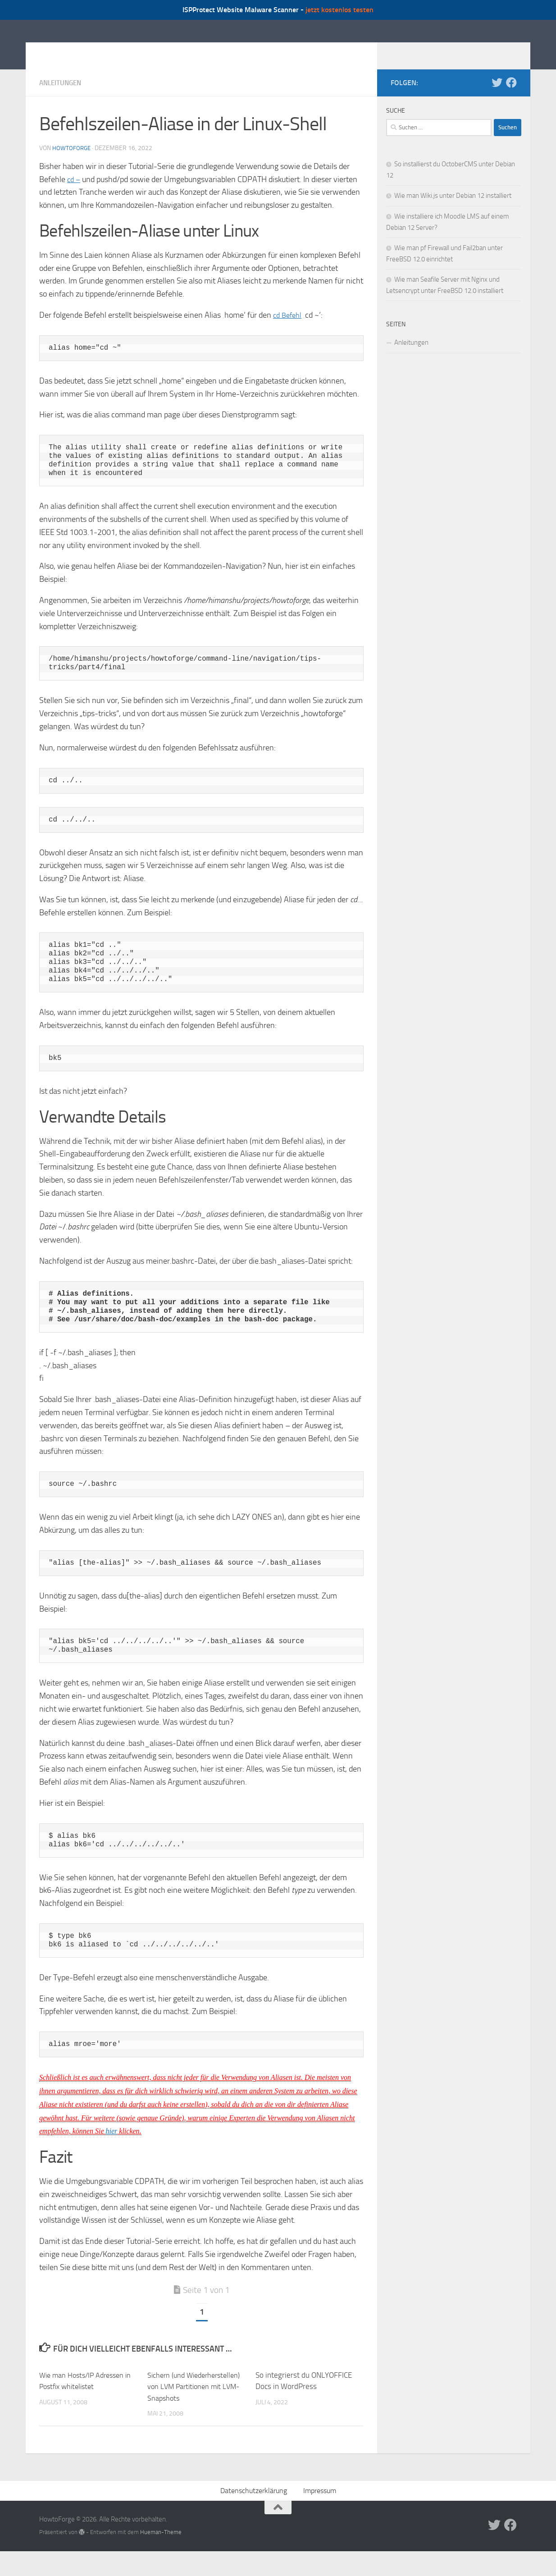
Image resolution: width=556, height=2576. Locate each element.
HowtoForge (88, 51)
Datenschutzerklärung (253, 2516)
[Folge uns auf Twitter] (497, 96)
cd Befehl (289, 328)
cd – (74, 193)
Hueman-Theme (161, 2557)
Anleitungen (62, 96)
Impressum (319, 2516)
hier (112, 2144)
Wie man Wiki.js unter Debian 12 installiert (452, 209)
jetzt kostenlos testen (339, 9)
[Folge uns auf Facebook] (511, 96)
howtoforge (72, 161)
